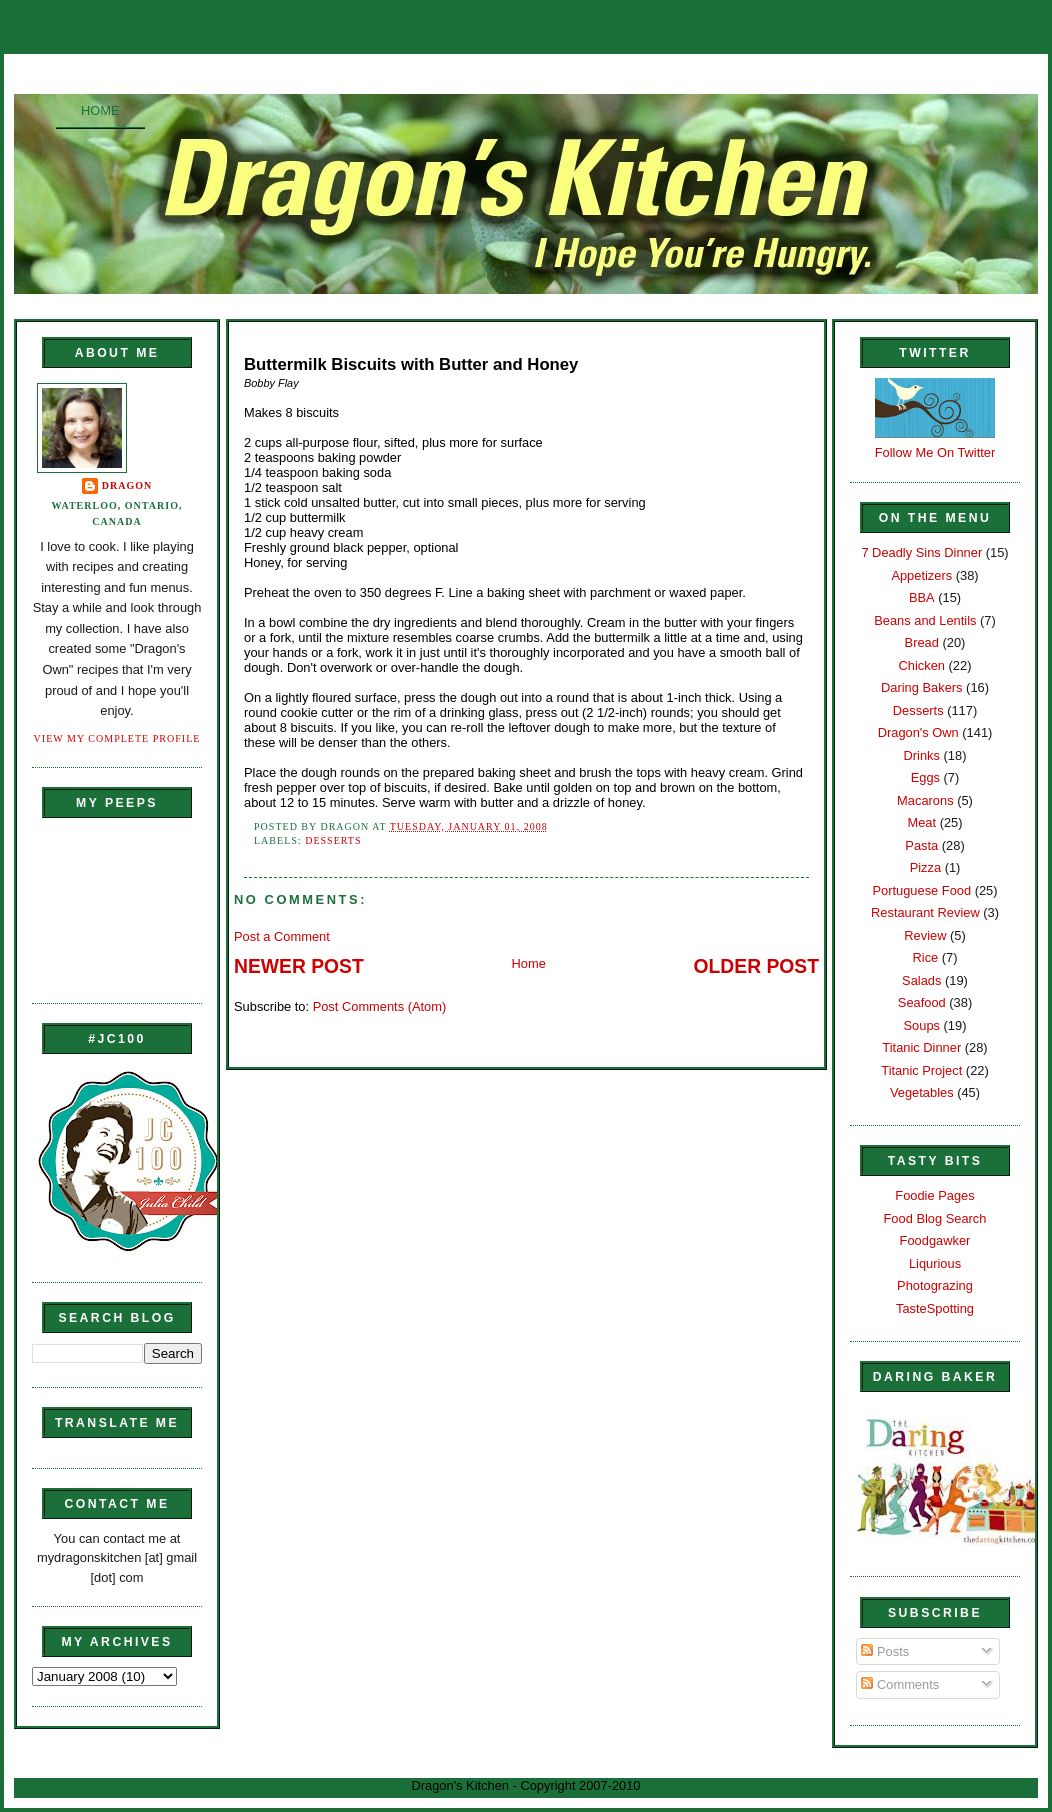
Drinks (922, 755)
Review (925, 935)
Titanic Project (921, 1070)
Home (100, 110)
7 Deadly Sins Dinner (921, 552)
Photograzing (935, 1285)
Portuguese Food (921, 890)
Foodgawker (935, 1240)
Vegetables (922, 1092)
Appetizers (921, 575)
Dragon (127, 485)
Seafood (922, 1002)
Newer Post (299, 966)
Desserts (333, 840)
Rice (925, 957)
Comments (900, 1684)
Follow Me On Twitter (935, 452)
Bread (922, 642)
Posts (885, 1651)
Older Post (756, 966)
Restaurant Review (925, 912)
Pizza (925, 867)
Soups (922, 1025)
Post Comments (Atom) (380, 1006)
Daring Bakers (921, 687)
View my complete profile (117, 738)
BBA (922, 597)
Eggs (925, 777)
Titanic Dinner (921, 1047)
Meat (921, 822)
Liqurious (935, 1263)
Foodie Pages (934, 1195)
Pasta (921, 845)
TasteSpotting (935, 1308)
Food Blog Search (935, 1218)
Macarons (925, 800)
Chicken (922, 665)
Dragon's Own (918, 732)
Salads (921, 980)
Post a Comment (282, 936)
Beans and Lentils (925, 620)
